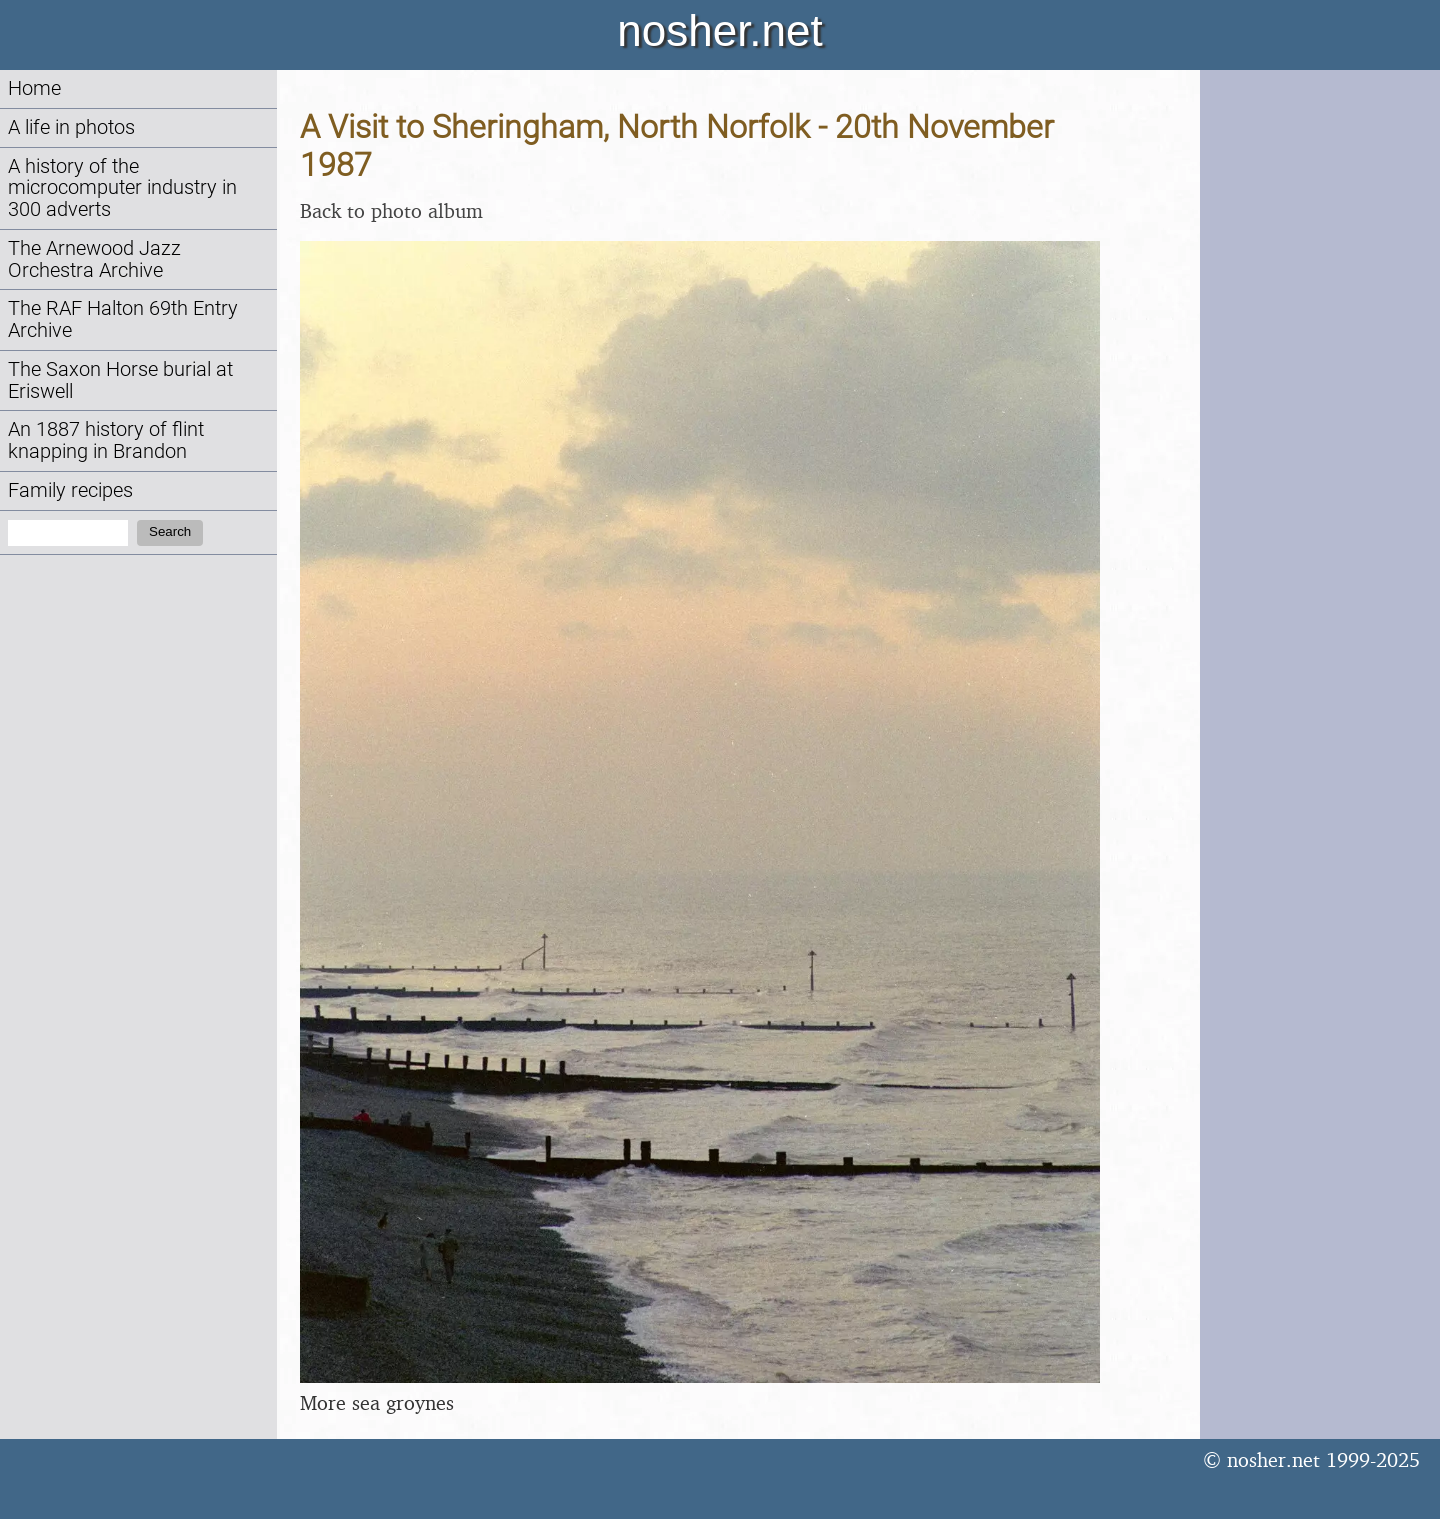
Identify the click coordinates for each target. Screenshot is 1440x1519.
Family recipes (70, 490)
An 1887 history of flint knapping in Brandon (106, 440)
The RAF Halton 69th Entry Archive (123, 319)
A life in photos (71, 127)
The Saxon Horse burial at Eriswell (120, 380)
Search (170, 531)
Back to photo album (391, 210)
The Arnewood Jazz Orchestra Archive (94, 259)
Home (34, 88)
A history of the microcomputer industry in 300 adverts (122, 188)
